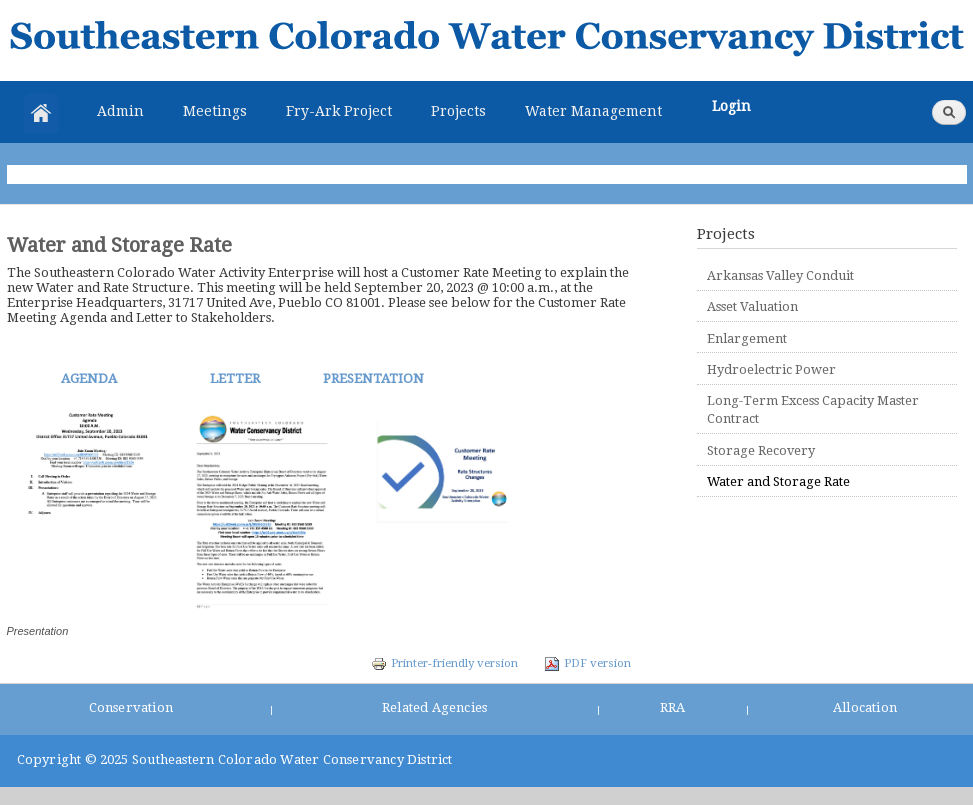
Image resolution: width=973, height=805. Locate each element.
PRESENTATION (372, 378)
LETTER (233, 378)
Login (731, 106)
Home (41, 113)
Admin (120, 111)
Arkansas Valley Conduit (780, 275)
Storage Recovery (761, 450)
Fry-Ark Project (339, 111)
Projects (458, 111)
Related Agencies (434, 707)
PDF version (587, 663)
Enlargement (747, 338)
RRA (673, 707)
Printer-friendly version (444, 663)
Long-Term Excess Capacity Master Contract (813, 409)
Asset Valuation (752, 306)
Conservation (131, 707)
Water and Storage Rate (778, 481)
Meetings (215, 111)
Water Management (593, 111)
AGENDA (89, 378)
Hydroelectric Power (771, 369)
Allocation (865, 707)
